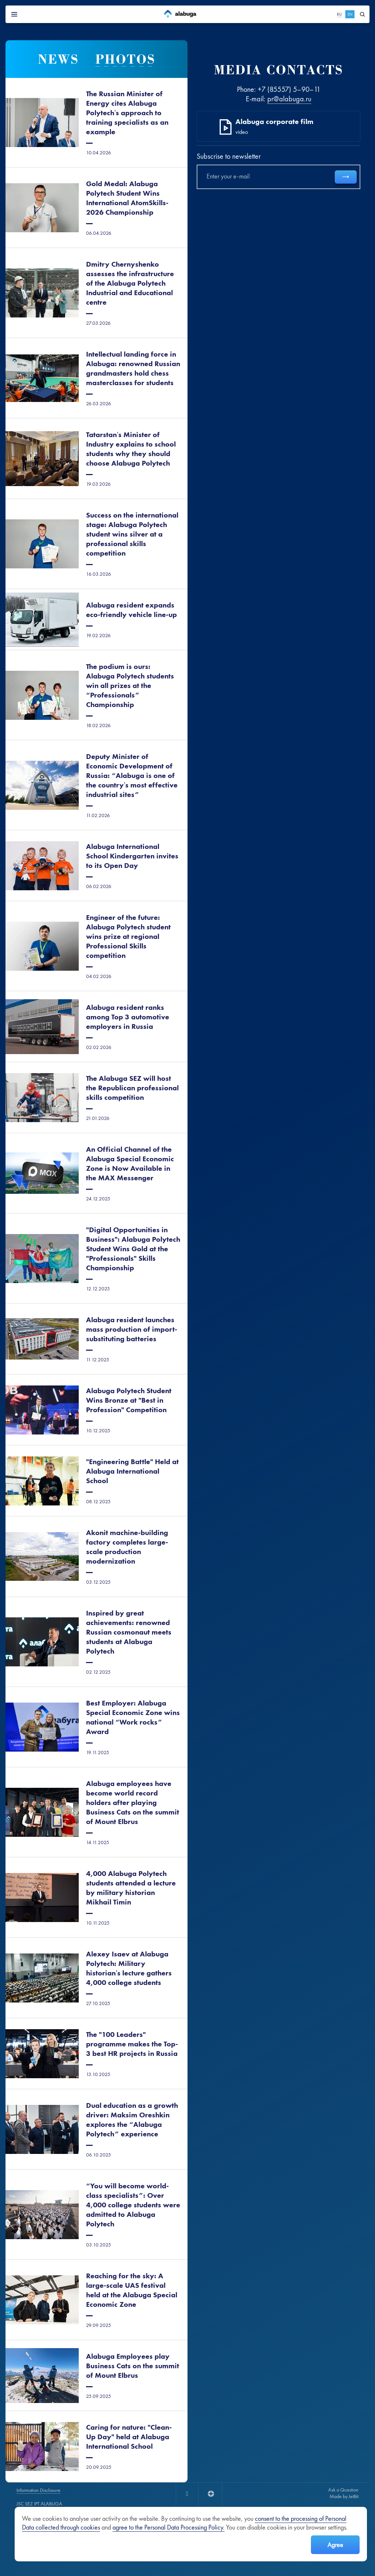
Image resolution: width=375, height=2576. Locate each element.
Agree (335, 2545)
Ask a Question (343, 2489)
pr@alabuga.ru (289, 99)
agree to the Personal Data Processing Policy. (168, 2527)
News (58, 59)
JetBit (354, 2496)
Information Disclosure (38, 2490)
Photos (125, 59)
